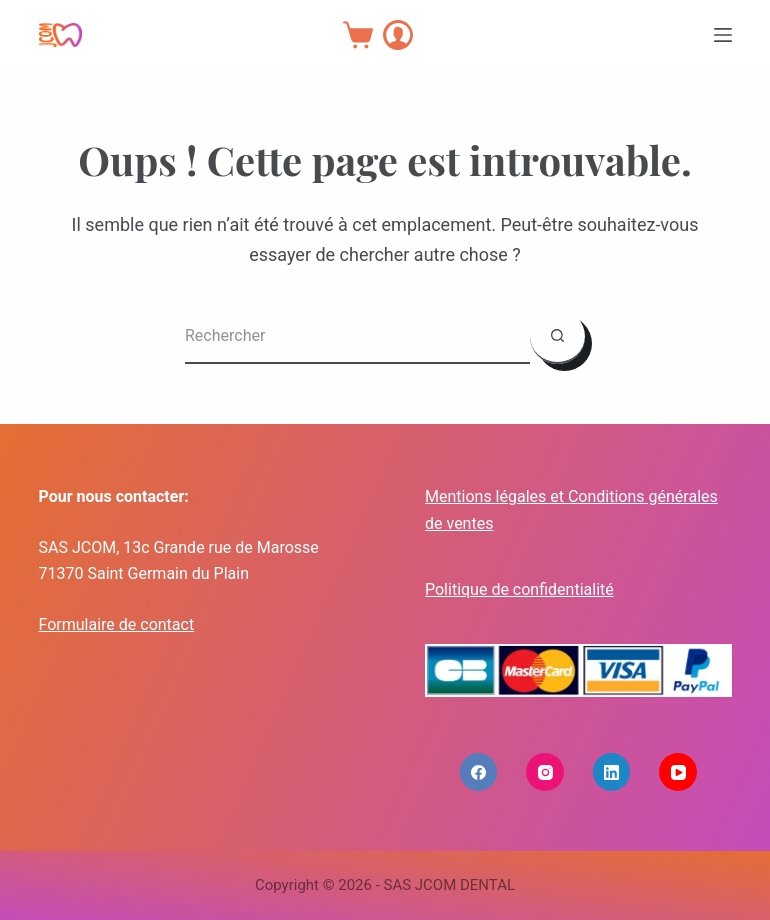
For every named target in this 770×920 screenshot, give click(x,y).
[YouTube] (678, 772)
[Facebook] (479, 772)
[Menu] (723, 35)
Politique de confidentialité (519, 589)
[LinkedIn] (612, 772)
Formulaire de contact (117, 624)
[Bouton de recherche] (557, 336)
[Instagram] (545, 772)
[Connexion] (398, 35)
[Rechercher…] (357, 336)
